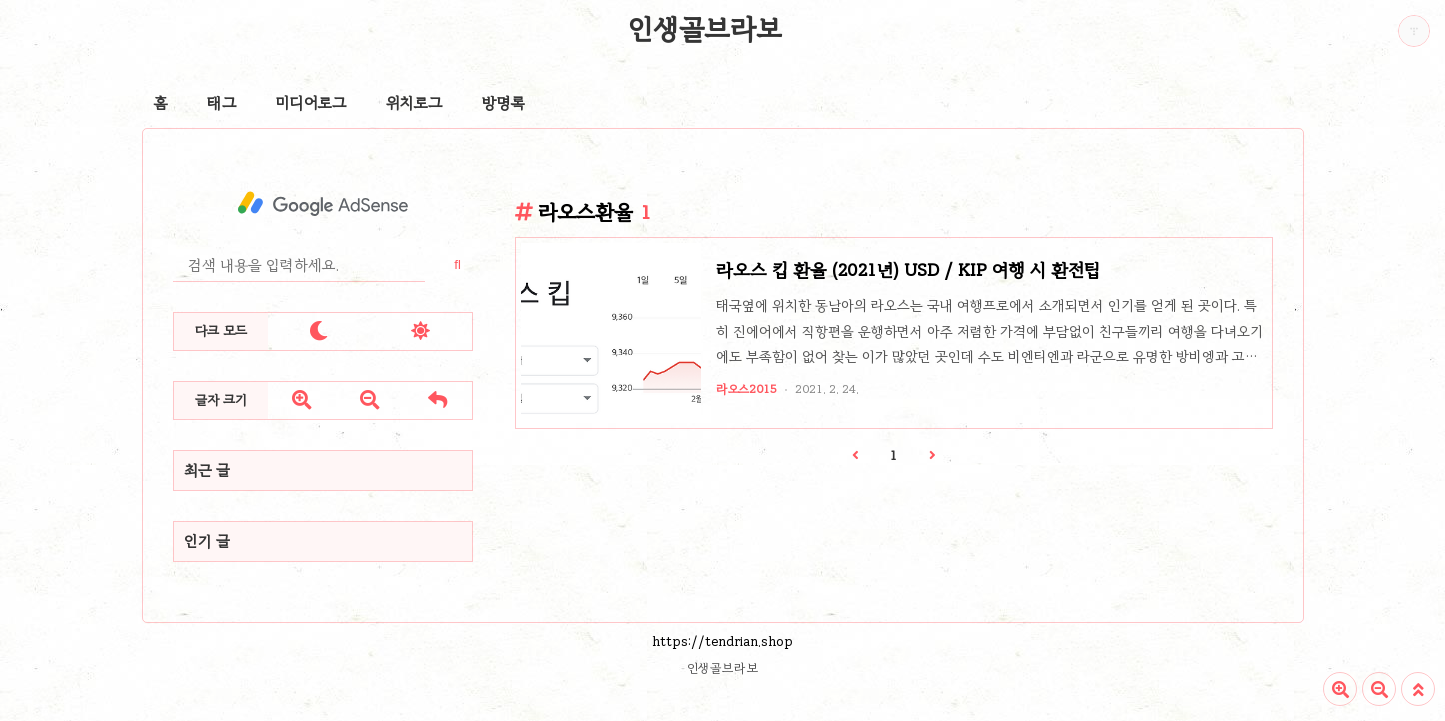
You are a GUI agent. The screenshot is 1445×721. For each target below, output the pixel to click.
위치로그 (414, 103)
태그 (221, 103)
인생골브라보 (705, 29)
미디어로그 (311, 103)
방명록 (503, 103)
